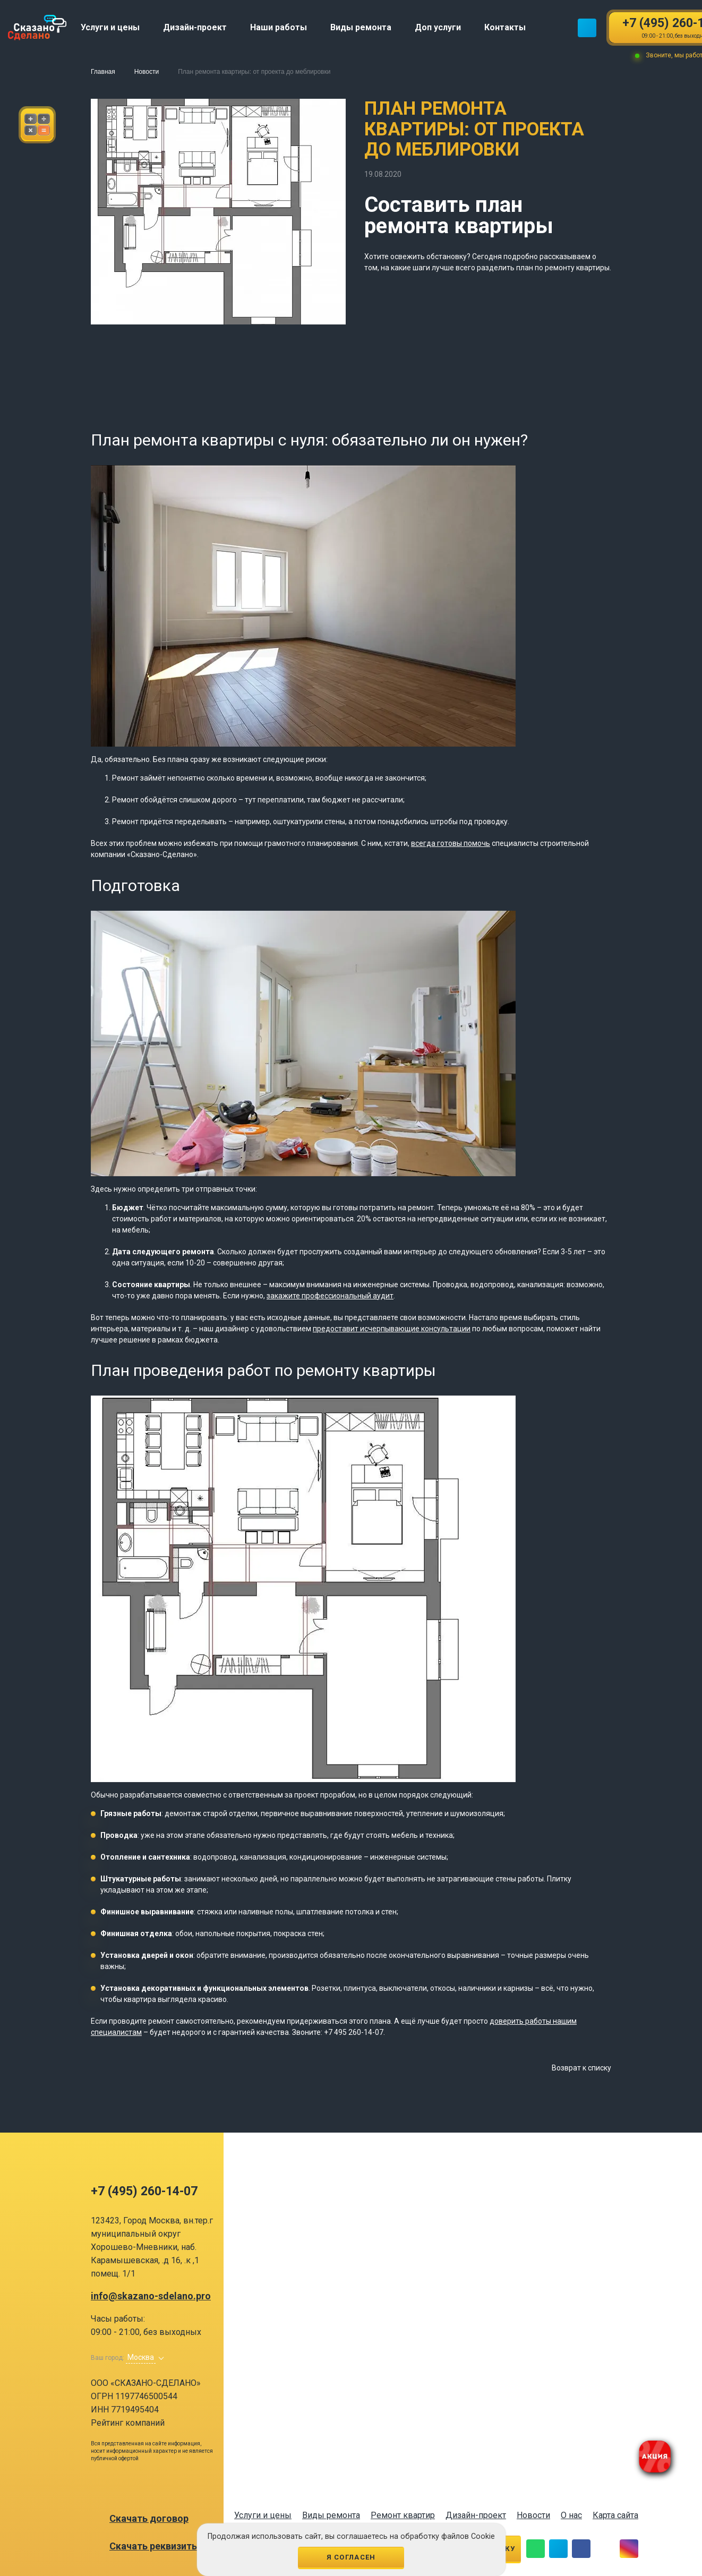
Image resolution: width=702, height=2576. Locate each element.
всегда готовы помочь (450, 843)
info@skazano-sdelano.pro (151, 2296)
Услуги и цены (263, 2515)
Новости (146, 72)
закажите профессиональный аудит (330, 1295)
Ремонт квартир (403, 2515)
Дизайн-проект (476, 2515)
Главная (103, 72)
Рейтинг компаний (128, 2423)
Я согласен (351, 2557)
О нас (571, 2515)
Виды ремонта (331, 2515)
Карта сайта (615, 2515)
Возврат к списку (581, 2068)
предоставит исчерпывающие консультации (391, 1328)
